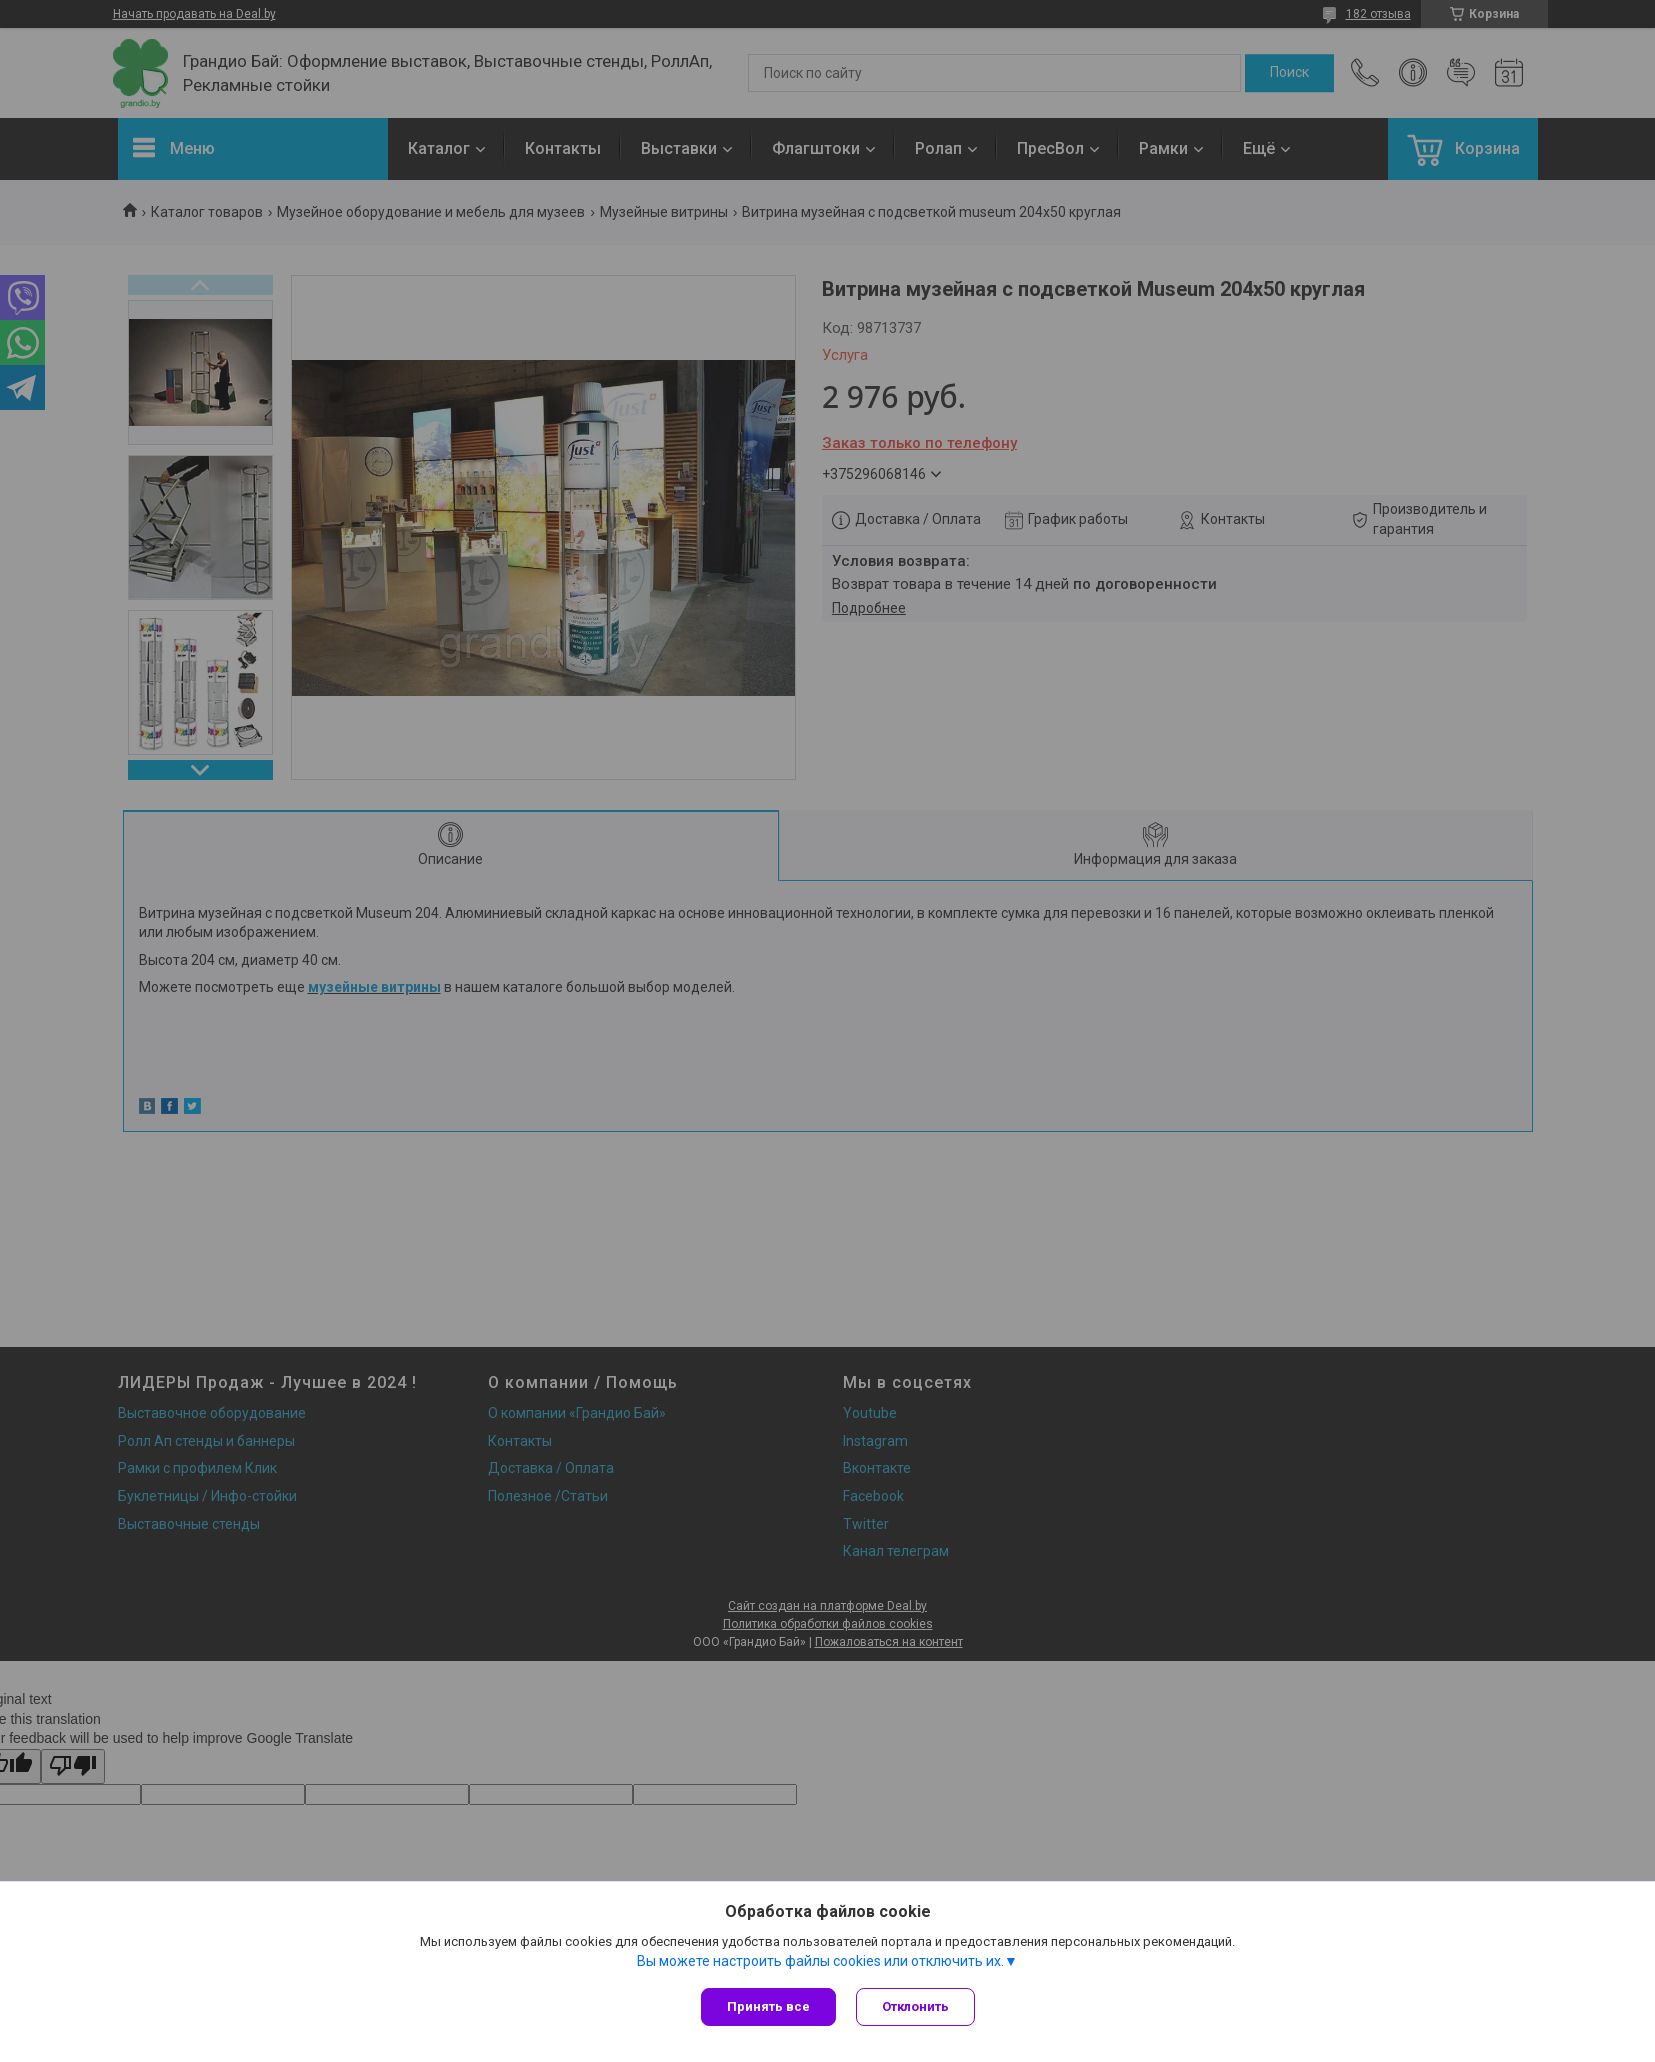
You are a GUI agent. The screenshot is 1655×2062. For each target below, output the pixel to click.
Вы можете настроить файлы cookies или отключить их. (820, 1961)
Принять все (768, 2006)
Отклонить (915, 2006)
